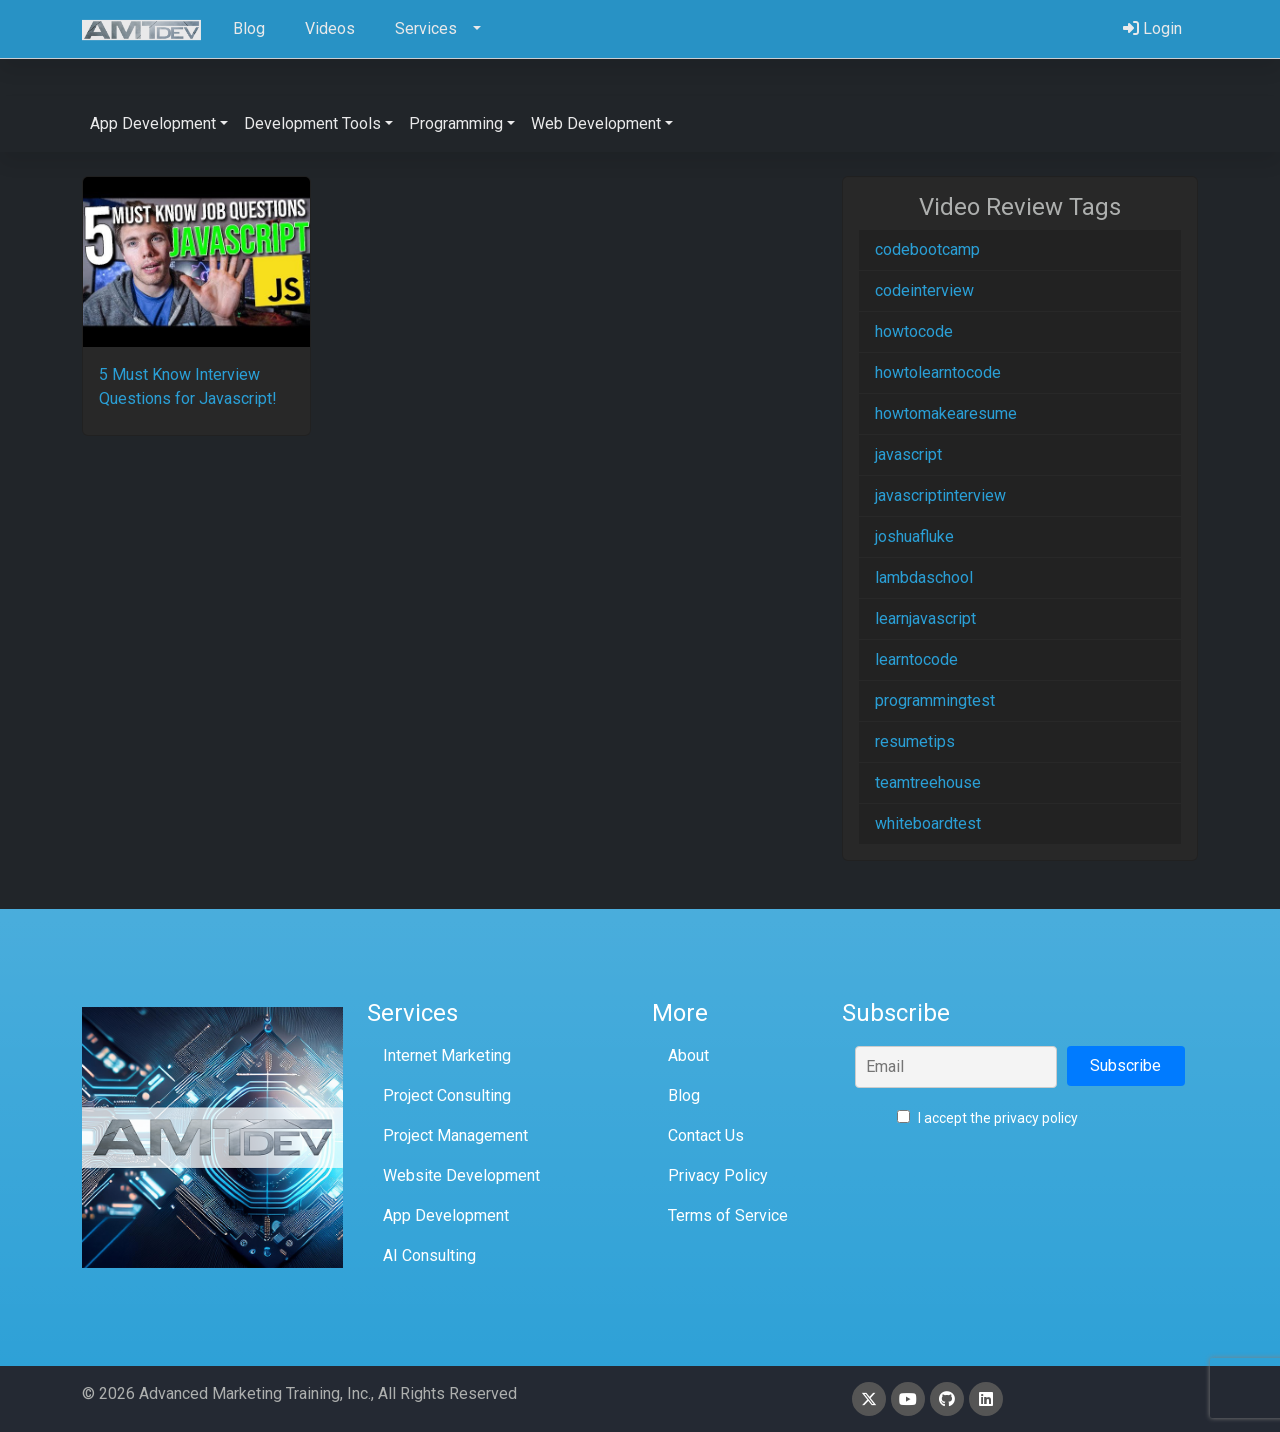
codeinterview (924, 290)
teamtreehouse (928, 782)
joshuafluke (914, 536)
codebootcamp (927, 249)
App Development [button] (153, 123)
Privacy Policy (718, 1175)
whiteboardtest (928, 823)
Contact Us (706, 1135)
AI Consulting (429, 1255)
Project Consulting (447, 1095)
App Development (446, 1215)
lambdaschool (924, 577)
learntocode (916, 659)
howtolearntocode (938, 372)
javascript (908, 454)
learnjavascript (925, 618)
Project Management (455, 1135)
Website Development (461, 1175)
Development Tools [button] (312, 123)
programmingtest (935, 700)
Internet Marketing (447, 1055)
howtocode (914, 331)
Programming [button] (456, 123)
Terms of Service (728, 1215)
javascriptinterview (940, 495)
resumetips (915, 741)
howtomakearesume (946, 413)
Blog (684, 1095)
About (688, 1055)
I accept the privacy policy (987, 1118)
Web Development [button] (596, 123)
